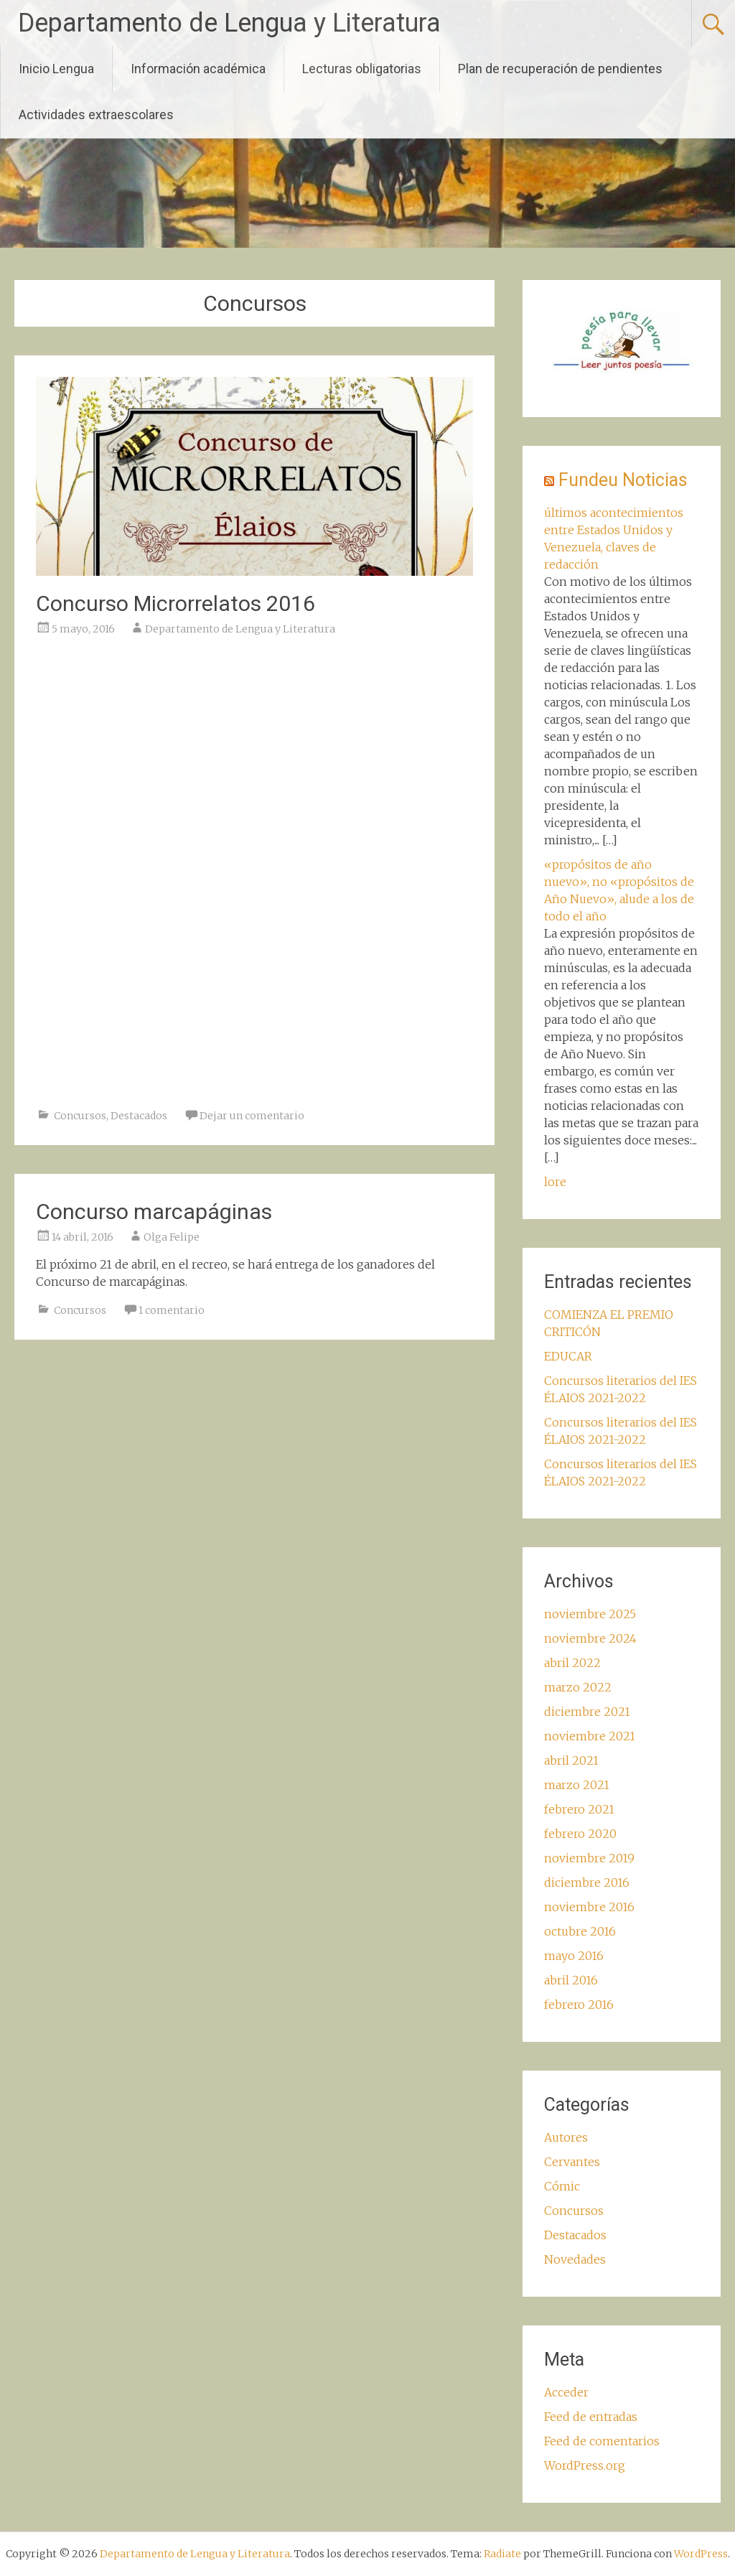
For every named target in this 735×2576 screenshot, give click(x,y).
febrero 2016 (579, 2004)
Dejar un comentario (252, 1115)
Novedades (575, 2259)
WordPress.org (584, 2465)
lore (555, 1182)
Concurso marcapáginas (154, 1211)
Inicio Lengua (56, 68)
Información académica (198, 68)
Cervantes (572, 2162)
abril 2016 (571, 1980)
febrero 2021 (579, 1809)
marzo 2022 (578, 1687)
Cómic (562, 2186)
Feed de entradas (590, 2416)
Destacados (139, 1115)
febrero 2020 (580, 1833)
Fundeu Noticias (623, 480)
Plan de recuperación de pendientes (560, 68)
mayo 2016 (574, 1956)
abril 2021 (571, 1760)
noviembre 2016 (589, 1907)
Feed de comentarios (602, 2441)
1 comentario (172, 1310)
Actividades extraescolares (96, 114)
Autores (566, 2137)
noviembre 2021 (589, 1736)
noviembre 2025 (590, 1614)
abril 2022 (572, 1663)
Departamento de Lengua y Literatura (229, 23)
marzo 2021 (576, 1785)
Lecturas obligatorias (361, 68)
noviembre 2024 (590, 1638)
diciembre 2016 (586, 1882)
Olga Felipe (172, 1237)
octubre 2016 (580, 1931)
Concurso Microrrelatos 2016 (175, 603)
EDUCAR (568, 1356)
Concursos (80, 1115)
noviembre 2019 (589, 1858)
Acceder (566, 2392)
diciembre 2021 (587, 1711)
